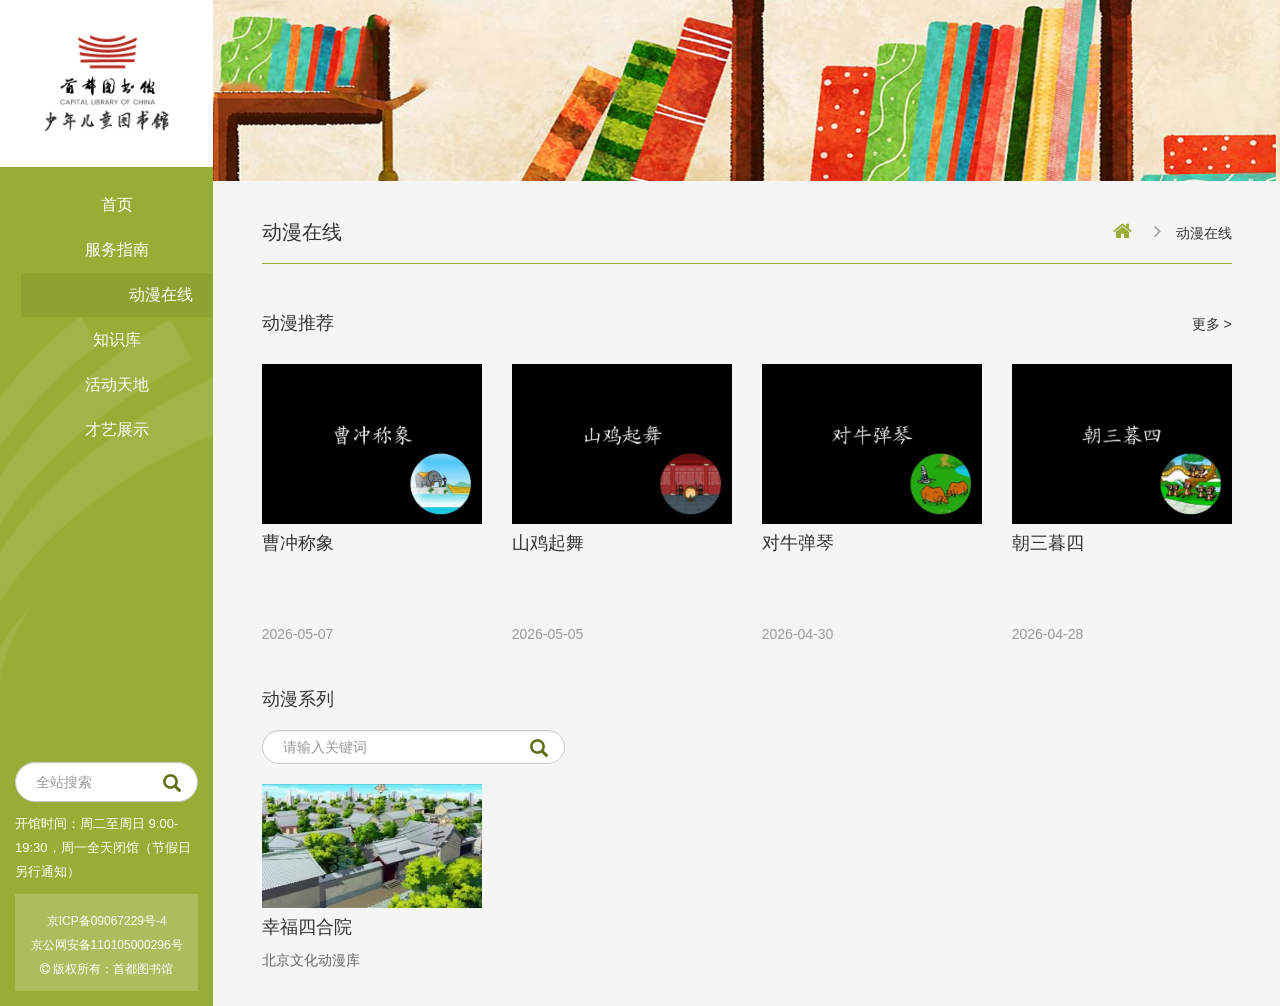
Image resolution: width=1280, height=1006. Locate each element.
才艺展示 (117, 429)
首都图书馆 (143, 969)
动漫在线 (161, 294)
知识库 (117, 339)
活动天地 (117, 384)
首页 (117, 204)
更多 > (1212, 324)
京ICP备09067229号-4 (107, 921)
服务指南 (117, 249)
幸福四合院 (307, 927)
